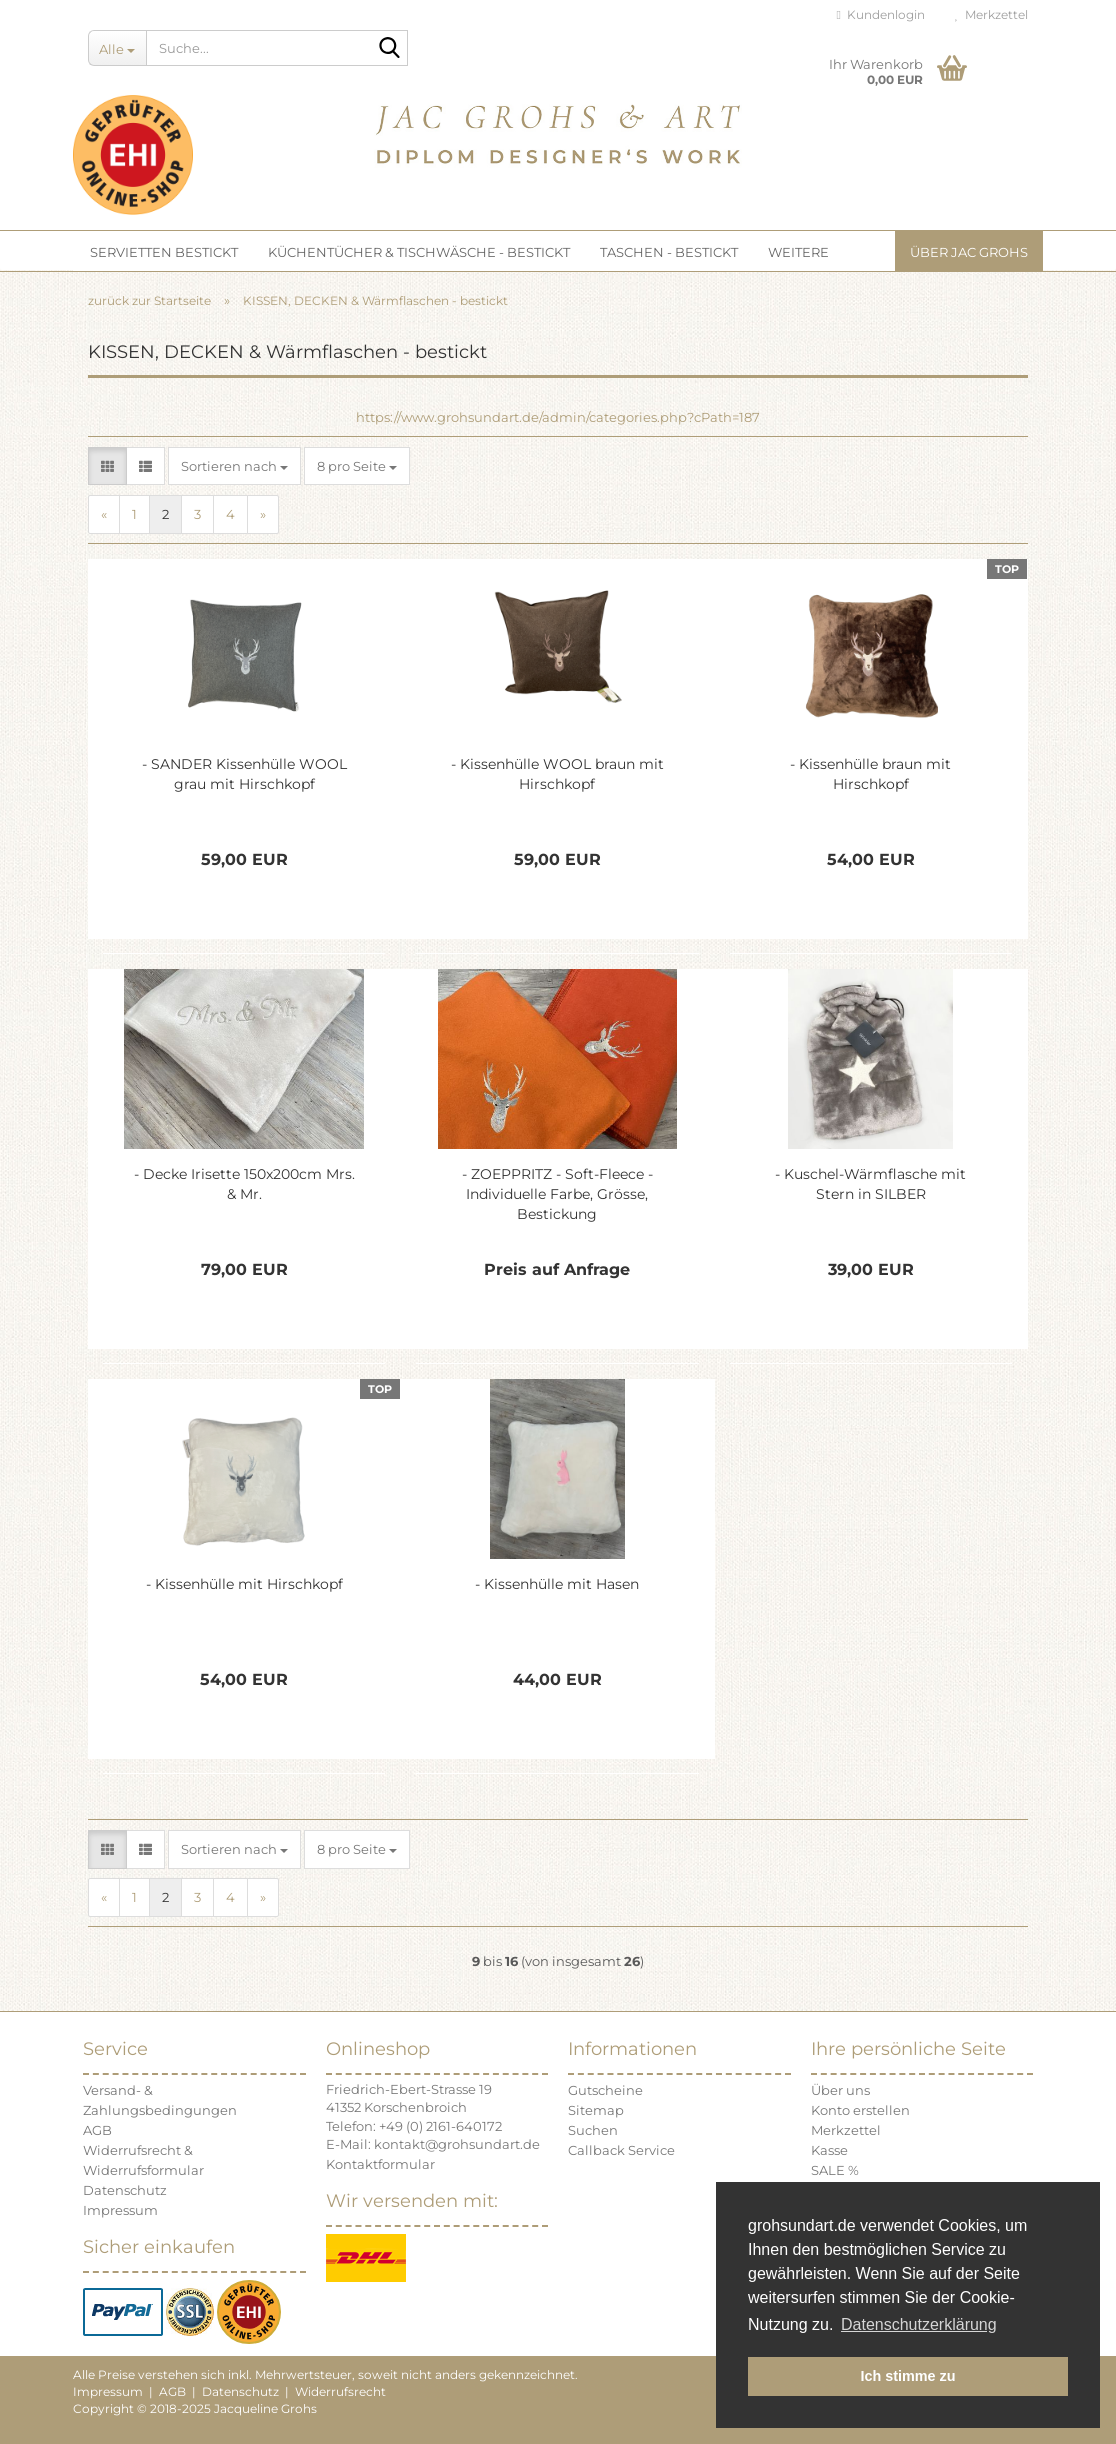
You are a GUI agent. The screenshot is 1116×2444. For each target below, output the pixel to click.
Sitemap (596, 2110)
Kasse (829, 2150)
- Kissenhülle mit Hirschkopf (244, 1584)
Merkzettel (991, 14)
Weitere (798, 252)
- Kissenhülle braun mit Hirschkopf (870, 774)
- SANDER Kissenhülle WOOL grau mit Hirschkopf (244, 774)
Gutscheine (605, 2090)
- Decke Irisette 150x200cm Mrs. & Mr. (244, 1184)
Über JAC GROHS (969, 252)
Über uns (840, 2090)
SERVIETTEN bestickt (164, 252)
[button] (107, 466)
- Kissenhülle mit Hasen (557, 1584)
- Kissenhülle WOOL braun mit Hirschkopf (557, 774)
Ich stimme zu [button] (907, 2376)
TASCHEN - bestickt (669, 252)
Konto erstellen (860, 2110)
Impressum (120, 2210)
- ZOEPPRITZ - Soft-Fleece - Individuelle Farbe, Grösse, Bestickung (557, 1194)
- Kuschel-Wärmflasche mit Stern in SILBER (870, 1184)
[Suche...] (117, 48)
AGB (97, 2130)
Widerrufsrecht (340, 2391)
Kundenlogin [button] (881, 14)
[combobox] (234, 466)
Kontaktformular (380, 2164)
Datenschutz (125, 2190)
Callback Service (621, 2150)
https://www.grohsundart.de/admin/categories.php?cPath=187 (558, 417)
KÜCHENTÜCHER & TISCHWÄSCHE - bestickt (419, 252)
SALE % (835, 2170)
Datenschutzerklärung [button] (919, 2324)
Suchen (593, 2130)
